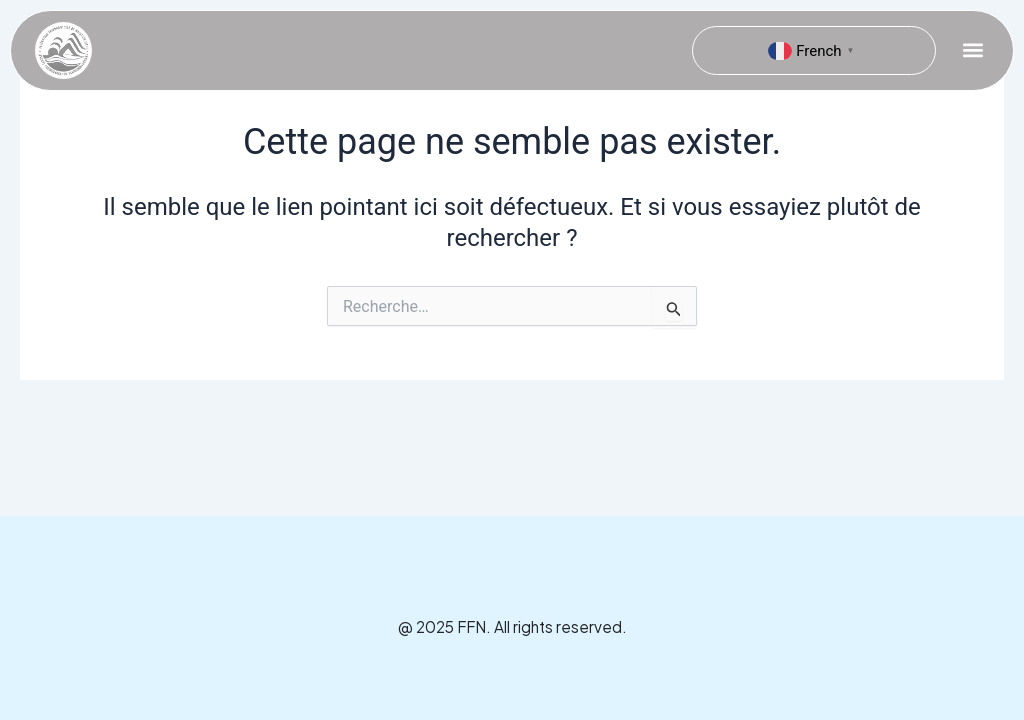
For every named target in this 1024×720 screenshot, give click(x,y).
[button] (972, 50)
